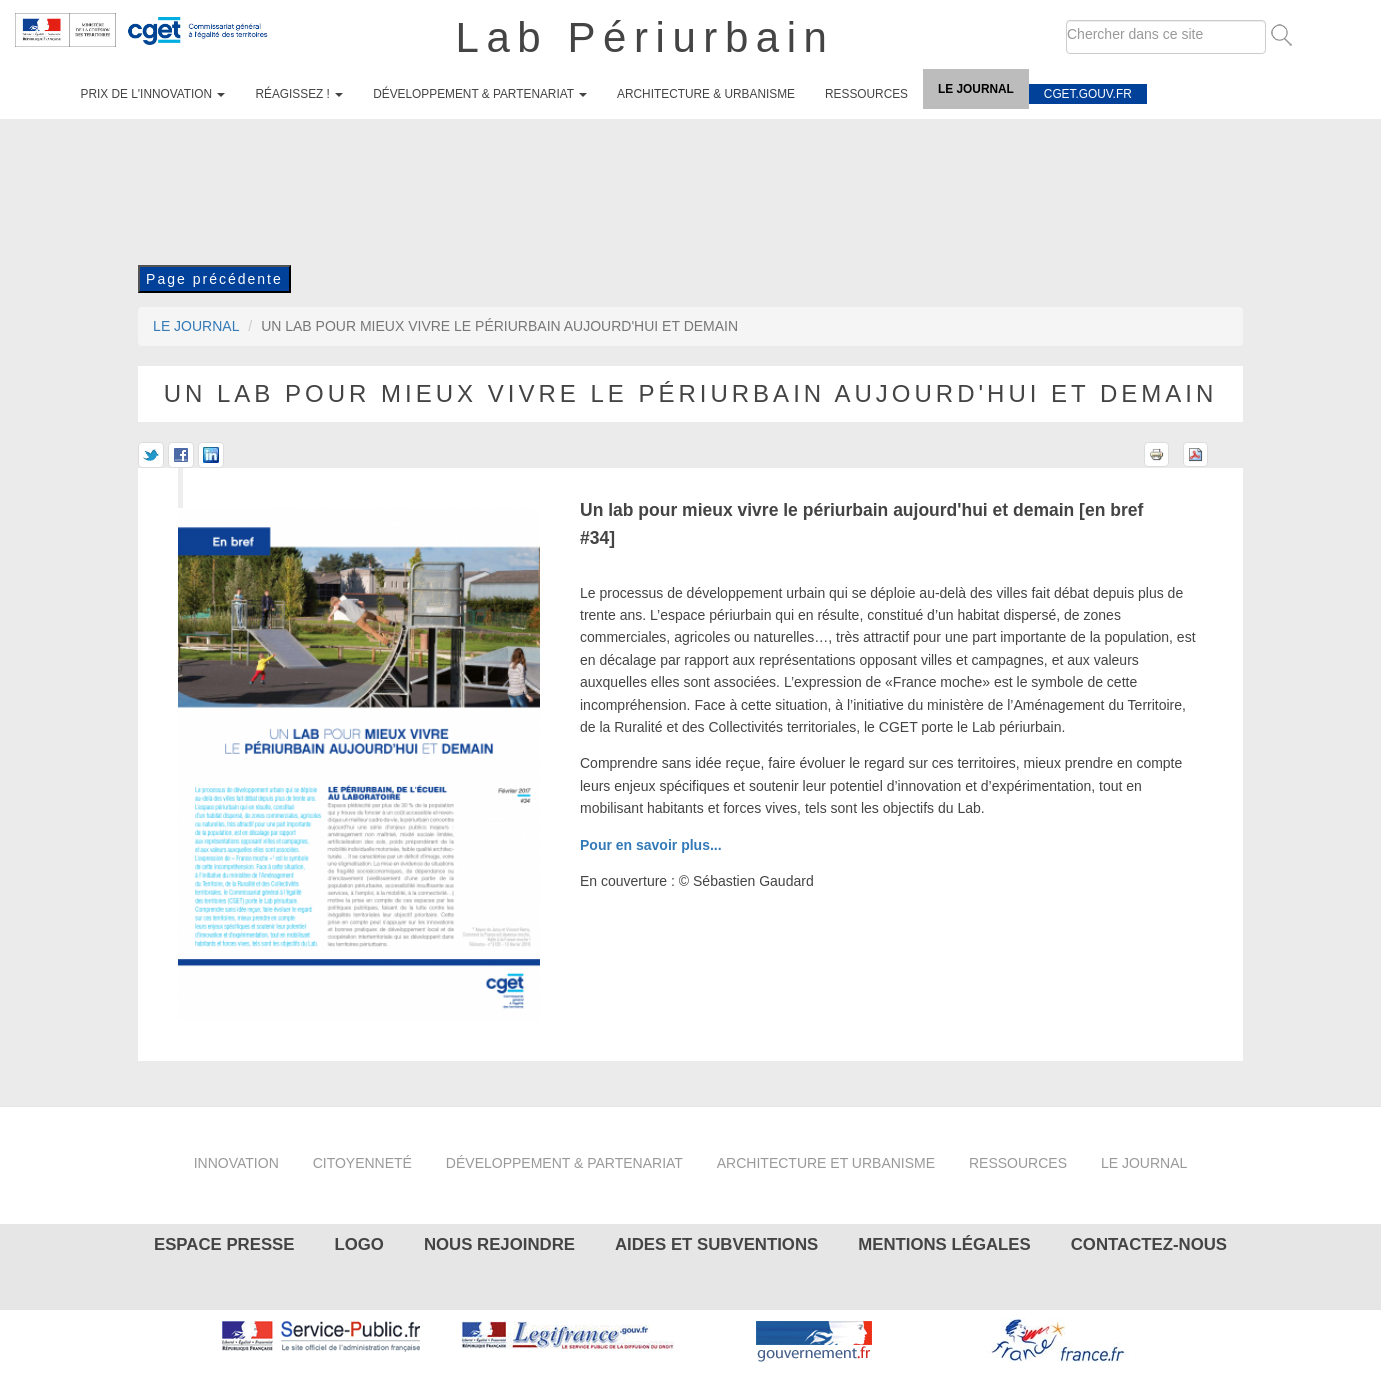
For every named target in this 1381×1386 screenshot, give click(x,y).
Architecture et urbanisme (826, 1163)
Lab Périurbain (645, 37)
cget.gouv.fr (1088, 94)
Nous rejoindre (499, 1244)
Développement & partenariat (480, 94)
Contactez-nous (1149, 1244)
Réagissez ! (299, 94)
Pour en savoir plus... (651, 845)
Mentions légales (944, 1244)
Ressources (866, 94)
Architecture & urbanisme (706, 94)
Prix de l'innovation (153, 94)
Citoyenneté (362, 1163)
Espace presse (224, 1244)
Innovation (236, 1163)
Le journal (976, 89)
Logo (358, 1244)
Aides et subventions (716, 1244)
